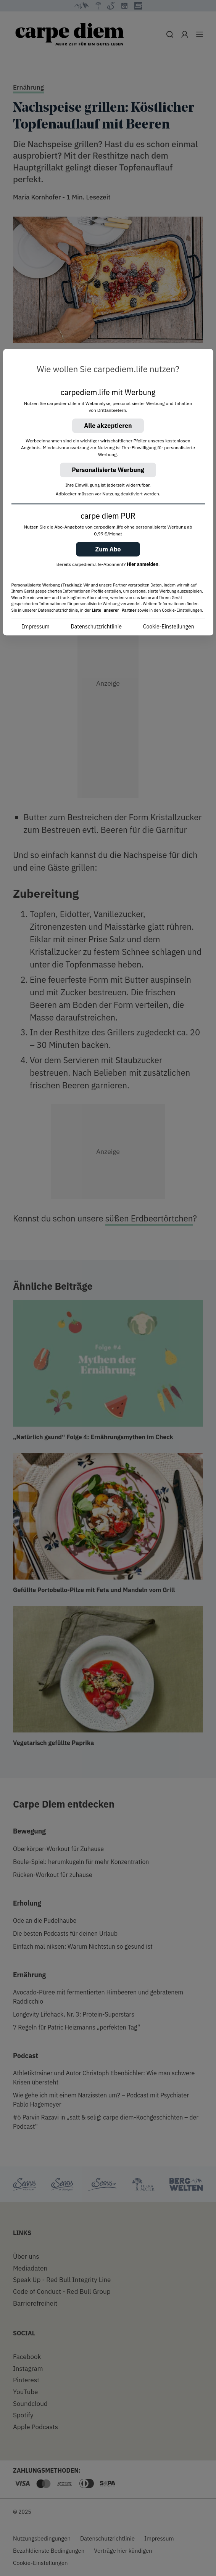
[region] (108, 492)
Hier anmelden (142, 564)
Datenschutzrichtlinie (96, 627)
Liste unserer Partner (114, 610)
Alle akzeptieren (108, 425)
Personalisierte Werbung (108, 470)
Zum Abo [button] (108, 549)
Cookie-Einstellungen (168, 627)
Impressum (35, 627)
